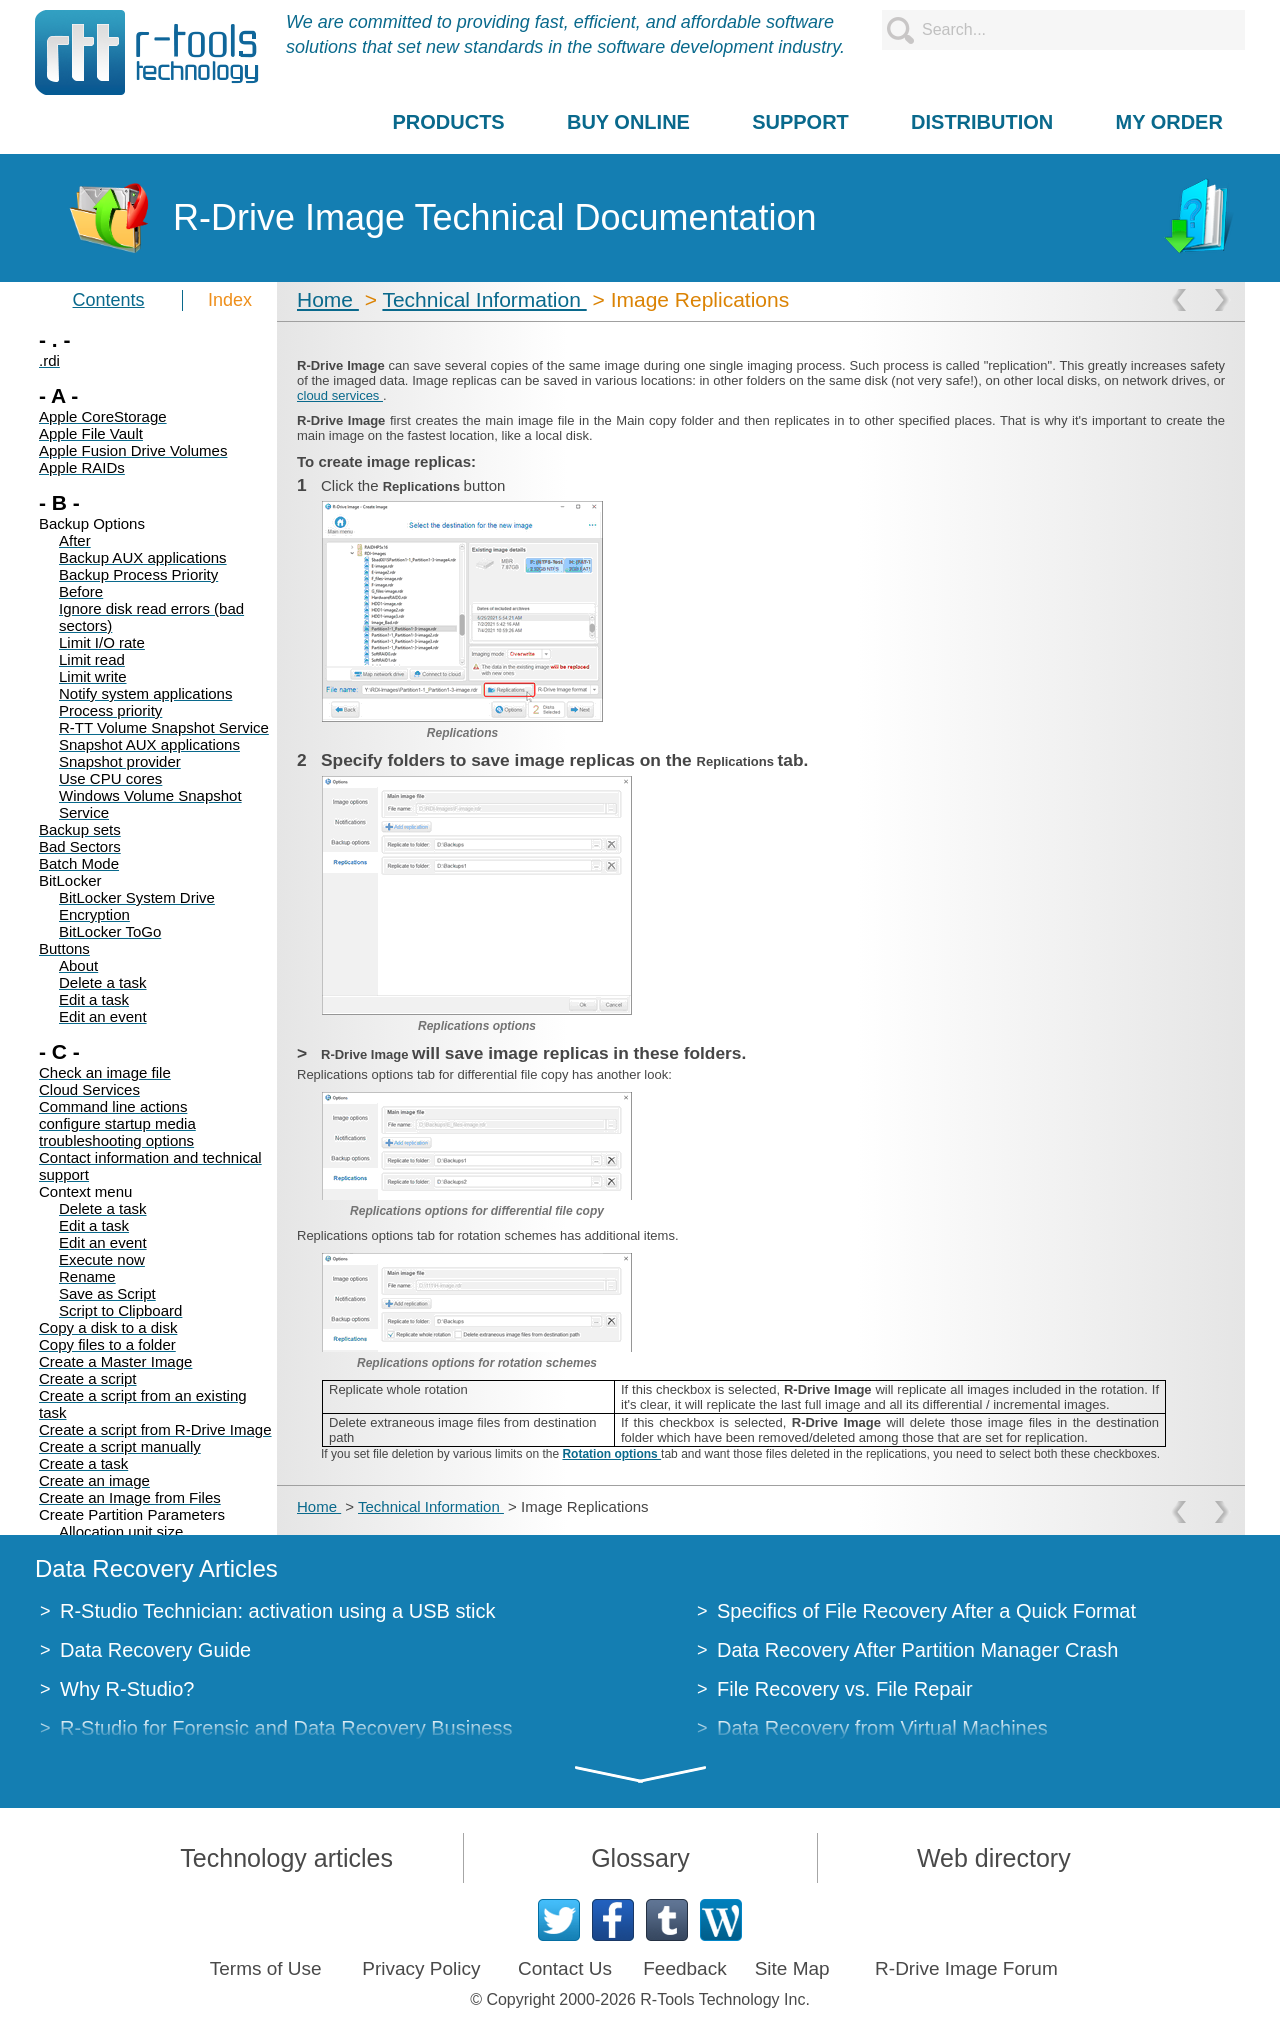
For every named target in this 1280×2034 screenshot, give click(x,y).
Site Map (792, 1968)
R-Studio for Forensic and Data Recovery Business (286, 1728)
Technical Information (484, 299)
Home (328, 299)
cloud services (340, 395)
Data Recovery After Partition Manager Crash (917, 1650)
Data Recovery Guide (155, 1650)
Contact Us (565, 1968)
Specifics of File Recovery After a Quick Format (926, 1611)
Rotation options (611, 1454)
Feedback (684, 1968)
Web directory (994, 1858)
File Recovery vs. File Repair (845, 1689)
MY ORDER (1168, 122)
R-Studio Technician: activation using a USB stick (277, 1611)
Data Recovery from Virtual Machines (882, 1728)
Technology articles (286, 1858)
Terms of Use (266, 1968)
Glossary (640, 1858)
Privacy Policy (421, 1968)
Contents (109, 300)
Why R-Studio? (127, 1689)
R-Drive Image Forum (966, 1968)
